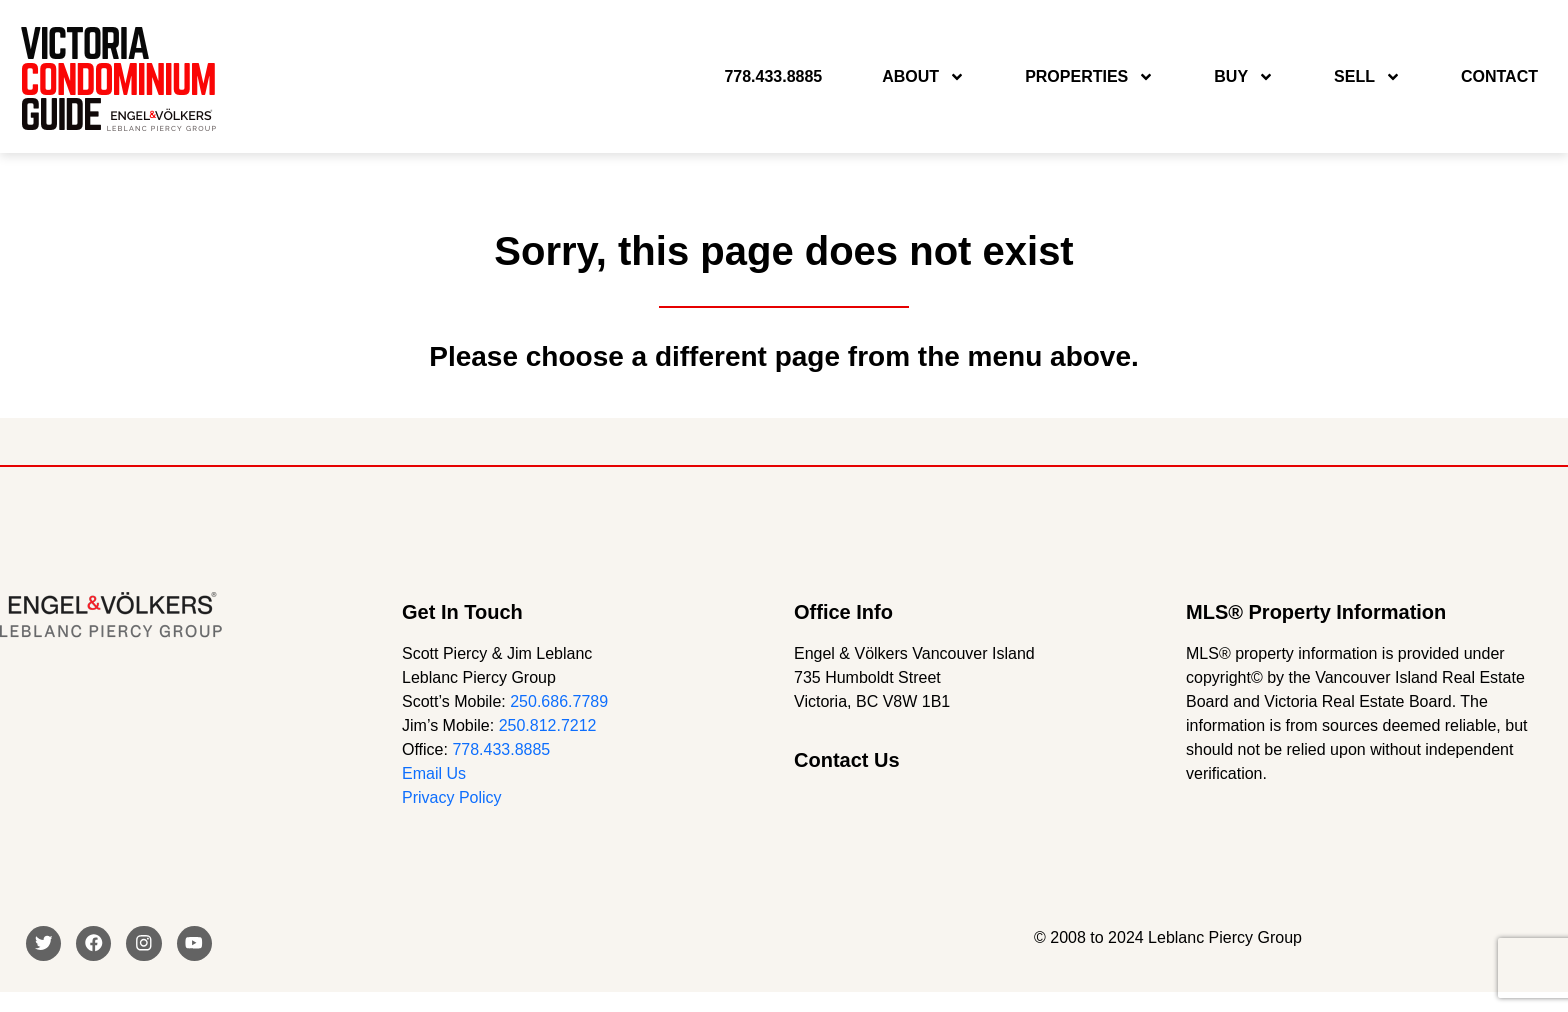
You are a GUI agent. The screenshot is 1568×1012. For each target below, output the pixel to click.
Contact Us (847, 760)
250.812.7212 (548, 725)
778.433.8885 (501, 749)
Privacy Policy (452, 797)
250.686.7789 (559, 701)
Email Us (434, 773)
